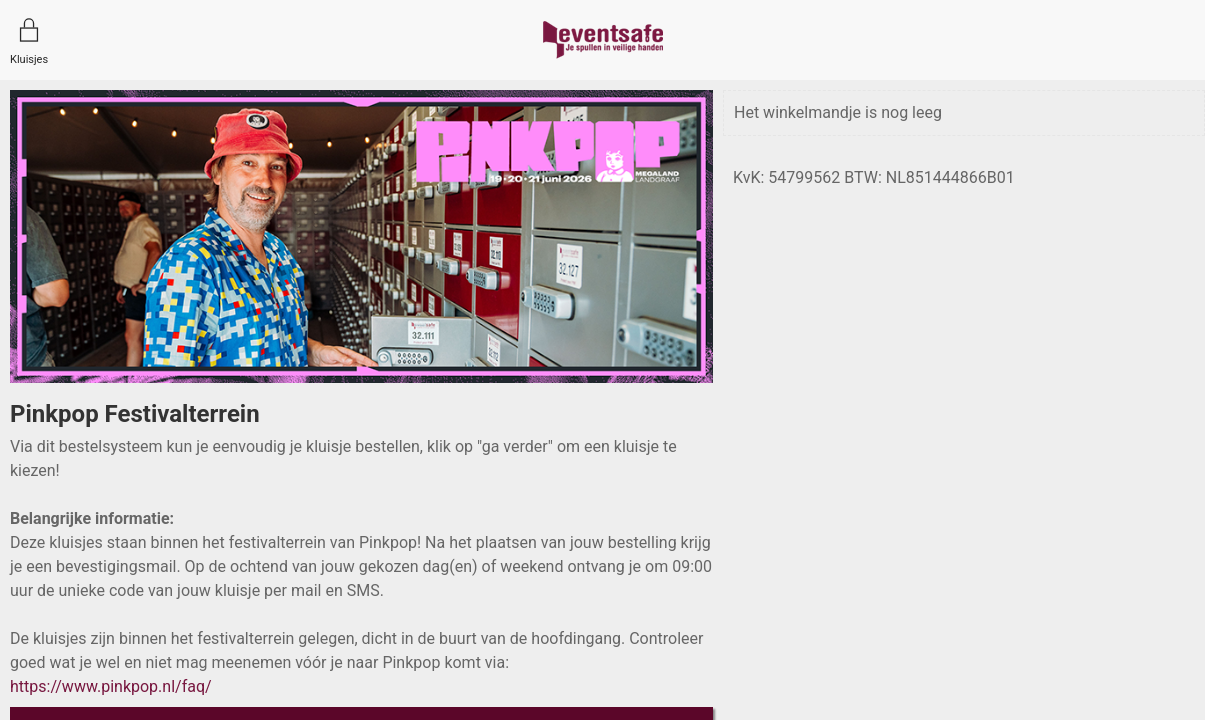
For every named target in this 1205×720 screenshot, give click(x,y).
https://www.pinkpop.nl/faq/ (111, 686)
